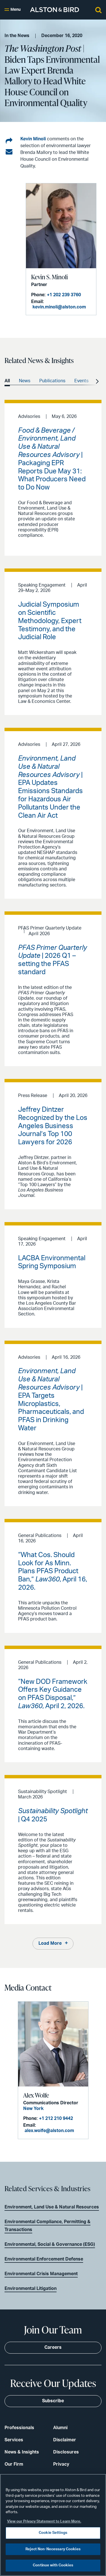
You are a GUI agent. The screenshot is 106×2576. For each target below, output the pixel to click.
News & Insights (22, 2452)
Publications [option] (52, 381)
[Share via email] (9, 152)
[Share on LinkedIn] (9, 141)
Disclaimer (64, 2440)
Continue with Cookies (53, 2565)
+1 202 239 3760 (64, 295)
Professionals (19, 2427)
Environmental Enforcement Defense (44, 2259)
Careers (53, 2347)
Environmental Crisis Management (41, 2274)
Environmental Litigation (31, 2288)
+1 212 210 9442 (56, 2118)
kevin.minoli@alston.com (59, 307)
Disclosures (66, 2452)
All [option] (7, 381)
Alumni (60, 2427)
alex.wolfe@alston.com (49, 2130)
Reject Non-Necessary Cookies (53, 2549)
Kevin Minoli (33, 139)
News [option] (24, 381)
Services (14, 2440)
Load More (50, 1943)
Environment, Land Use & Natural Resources (52, 2207)
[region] (53, 2525)
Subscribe (53, 2401)
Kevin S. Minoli (49, 276)
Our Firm (14, 2464)
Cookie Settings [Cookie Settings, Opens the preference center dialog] (53, 2533)
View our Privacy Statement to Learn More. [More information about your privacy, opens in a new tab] (44, 2521)
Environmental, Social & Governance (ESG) (50, 2244)
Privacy (61, 2464)
